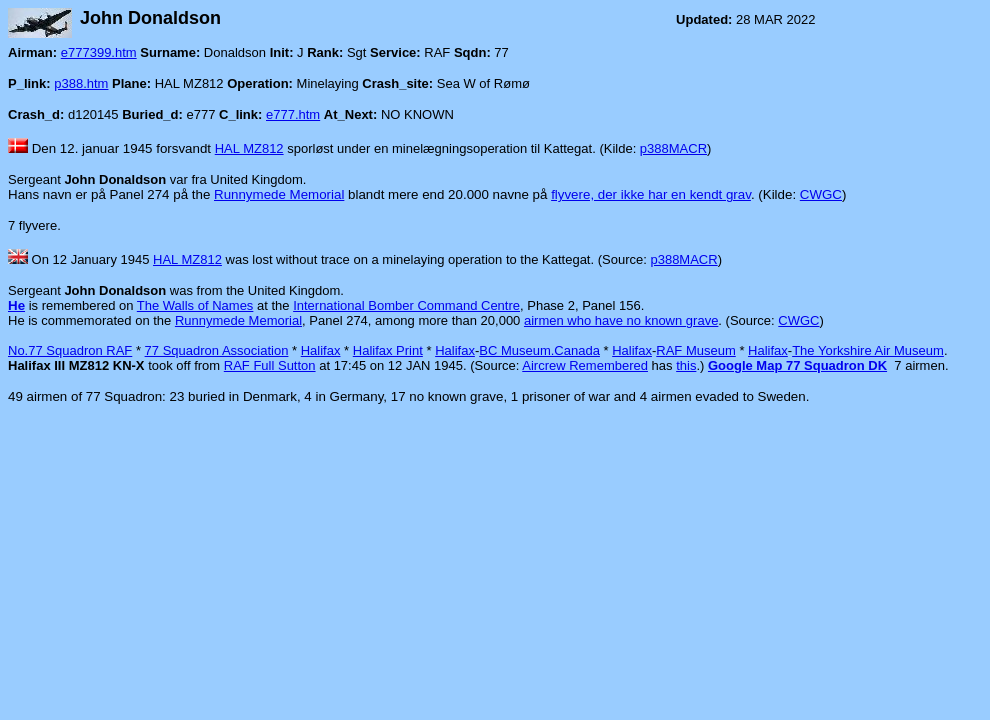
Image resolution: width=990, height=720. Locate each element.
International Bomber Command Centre (406, 305)
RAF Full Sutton (270, 365)
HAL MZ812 (249, 148)
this (686, 365)
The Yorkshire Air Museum (868, 350)
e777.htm (293, 114)
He (16, 305)
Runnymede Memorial (279, 194)
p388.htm (81, 83)
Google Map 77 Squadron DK (797, 365)
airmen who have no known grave (621, 320)
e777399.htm (99, 52)
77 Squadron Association (217, 350)
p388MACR (673, 148)
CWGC (821, 194)
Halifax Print (388, 350)
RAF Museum (695, 350)
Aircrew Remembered (585, 365)
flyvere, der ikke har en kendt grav (651, 194)
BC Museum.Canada (539, 350)
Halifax (321, 350)
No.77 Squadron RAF (70, 350)
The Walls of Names (195, 305)
